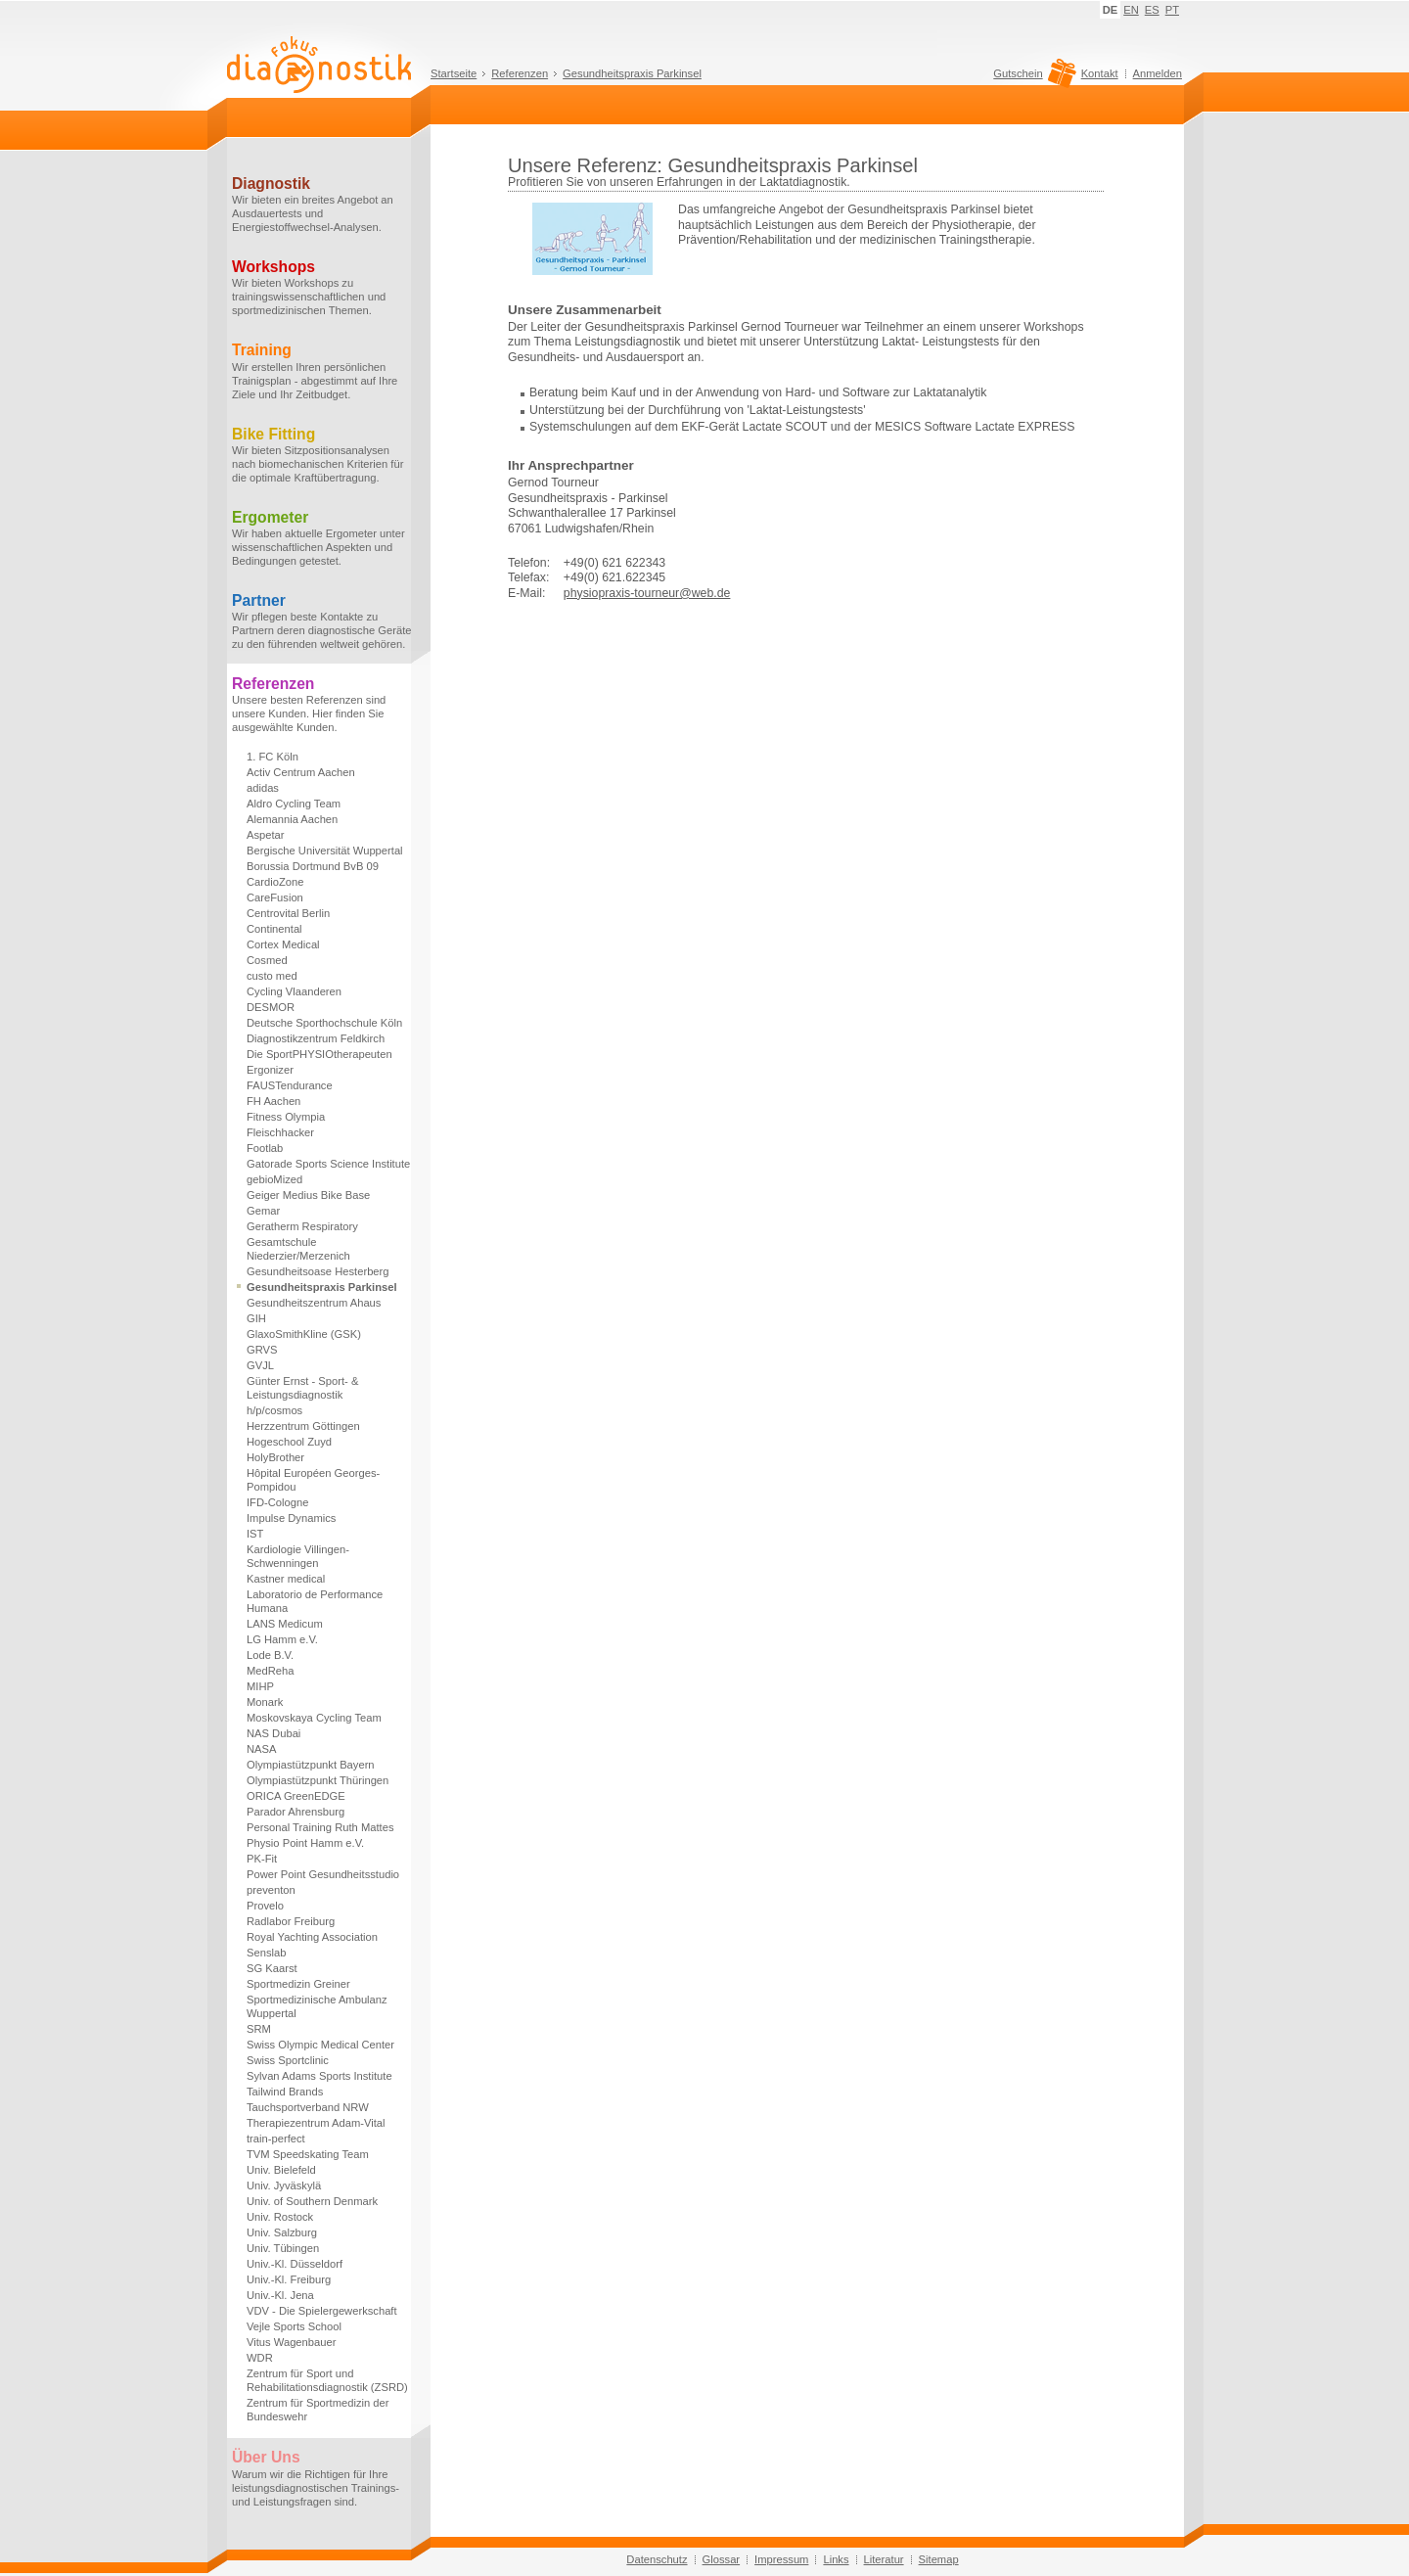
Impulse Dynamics (291, 1518)
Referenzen (519, 73)
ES (1152, 10)
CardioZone (275, 882)
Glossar (722, 2559)
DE (1110, 10)
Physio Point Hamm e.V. (305, 1843)
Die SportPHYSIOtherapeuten (319, 1054)
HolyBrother (275, 1457)
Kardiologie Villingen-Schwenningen (298, 1556)
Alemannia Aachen (292, 819)
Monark (265, 1702)
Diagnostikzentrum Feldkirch (316, 1038)
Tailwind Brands (285, 2091)
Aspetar (266, 835)
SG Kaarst (272, 1968)
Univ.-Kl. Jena (280, 2295)
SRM (259, 2029)
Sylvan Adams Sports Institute (319, 2076)
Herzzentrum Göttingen (303, 1426)
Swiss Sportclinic (288, 2060)
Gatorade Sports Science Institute (328, 1164)
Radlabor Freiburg (291, 1921)
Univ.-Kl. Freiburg (289, 2279)
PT (1172, 10)
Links (835, 2559)
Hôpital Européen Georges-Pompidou (313, 1480)
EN (1131, 10)
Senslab (266, 1952)
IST (255, 1534)
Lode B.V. (270, 1655)
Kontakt (1099, 73)
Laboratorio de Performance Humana (315, 1601)
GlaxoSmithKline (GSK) (304, 1334)
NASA (261, 1749)
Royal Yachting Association (312, 1937)
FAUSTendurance (290, 1085)
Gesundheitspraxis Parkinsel (632, 73)
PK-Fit (262, 1858)
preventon (271, 1890)
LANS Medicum (285, 1624)
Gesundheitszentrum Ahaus (314, 1303)
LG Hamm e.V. (282, 1639)
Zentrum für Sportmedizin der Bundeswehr (318, 2409)
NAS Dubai (273, 1733)
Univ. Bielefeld (281, 2170)
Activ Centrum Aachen (301, 772)
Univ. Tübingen (283, 2248)
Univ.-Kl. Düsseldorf (294, 2264)
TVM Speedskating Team (308, 2154)
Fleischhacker (280, 1132)
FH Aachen (273, 1101)
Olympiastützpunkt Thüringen (317, 1780)
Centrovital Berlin (288, 913)
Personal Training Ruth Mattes (320, 1827)
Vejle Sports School (294, 2326)
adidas (263, 788)
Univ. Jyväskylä (284, 2185)
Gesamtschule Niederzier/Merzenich (298, 1249)
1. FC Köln (272, 756)
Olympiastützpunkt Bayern (311, 1765)
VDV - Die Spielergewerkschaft (322, 2311)
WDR (260, 2358)
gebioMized (274, 1179)
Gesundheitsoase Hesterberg (318, 1271)
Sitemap (939, 2559)
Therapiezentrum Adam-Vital (316, 2123)
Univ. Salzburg (282, 2232)
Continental (274, 929)
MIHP (260, 1686)
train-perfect (276, 2138)
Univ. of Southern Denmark (312, 2201)
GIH (256, 1318)
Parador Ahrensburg (295, 1811)
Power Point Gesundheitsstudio (323, 1874)
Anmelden (1157, 73)
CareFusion (275, 897)
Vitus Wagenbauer (291, 2342)
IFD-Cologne (277, 1502)
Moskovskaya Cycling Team (314, 1718)
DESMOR (271, 1007)
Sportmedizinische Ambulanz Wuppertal (317, 2006)
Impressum (781, 2559)
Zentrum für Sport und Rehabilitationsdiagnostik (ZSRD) (327, 2380)
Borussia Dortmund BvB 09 (313, 866)
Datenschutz (656, 2559)
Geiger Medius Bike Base (308, 1195)
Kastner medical (286, 1579)
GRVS (262, 1350)
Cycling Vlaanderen (294, 991)
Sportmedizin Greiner (298, 1984)
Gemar (263, 1211)
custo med (272, 976)
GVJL (260, 1365)
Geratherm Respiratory (302, 1226)
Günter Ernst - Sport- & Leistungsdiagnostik (302, 1388)
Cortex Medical (283, 944)
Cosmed (267, 960)
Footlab (265, 1148)
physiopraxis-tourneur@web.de (647, 593)
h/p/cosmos (274, 1410)
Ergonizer (270, 1070)
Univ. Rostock (280, 2217)
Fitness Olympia (286, 1117)
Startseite (454, 73)
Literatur (884, 2559)
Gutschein (1031, 78)
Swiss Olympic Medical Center (320, 2044)
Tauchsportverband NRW (308, 2107)
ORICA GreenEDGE (296, 1796)
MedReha (271, 1671)
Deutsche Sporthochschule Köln (324, 1023)
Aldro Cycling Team (294, 803)
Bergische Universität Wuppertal (325, 850)
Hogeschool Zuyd (289, 1442)
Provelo (265, 1905)
